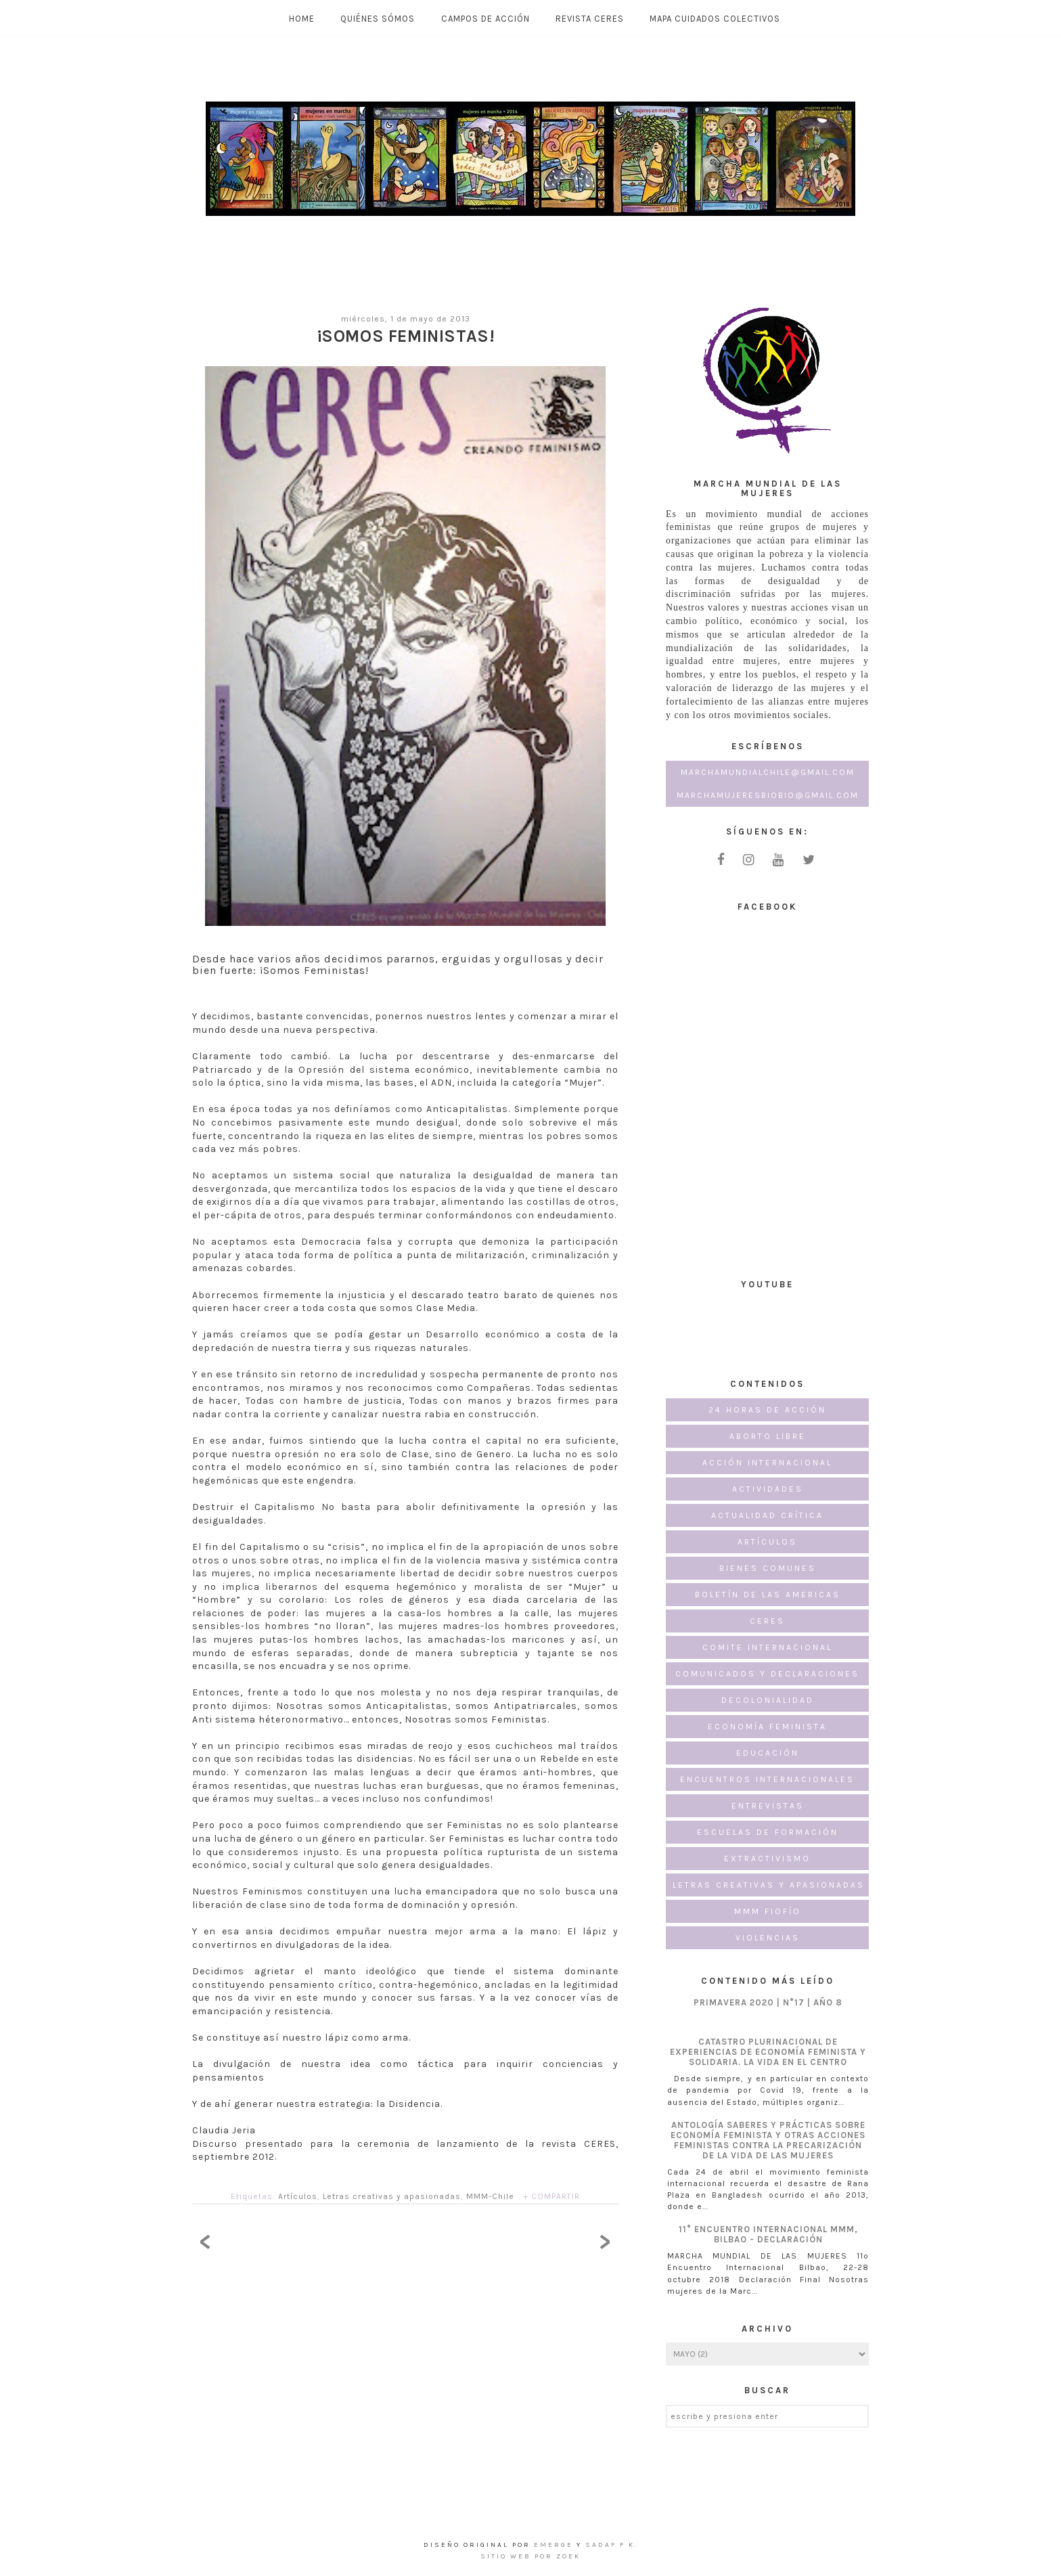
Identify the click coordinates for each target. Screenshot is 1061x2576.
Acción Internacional (767, 1462)
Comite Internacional (767, 1647)
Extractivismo (767, 1858)
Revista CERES (590, 19)
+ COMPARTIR (551, 2196)
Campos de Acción (485, 19)
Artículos (297, 2196)
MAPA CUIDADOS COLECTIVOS (715, 19)
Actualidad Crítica (767, 1515)
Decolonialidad (767, 1700)
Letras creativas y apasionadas (392, 2196)
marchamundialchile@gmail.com (768, 772)
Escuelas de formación (767, 1832)
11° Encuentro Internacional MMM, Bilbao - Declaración (768, 2234)
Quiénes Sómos (377, 19)
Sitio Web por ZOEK (530, 2556)
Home (302, 19)
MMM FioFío (767, 1911)
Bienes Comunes (767, 1568)
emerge (555, 2545)
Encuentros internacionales (767, 1779)
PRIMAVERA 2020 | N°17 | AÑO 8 (768, 2002)
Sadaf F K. (611, 2545)
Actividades (767, 1489)
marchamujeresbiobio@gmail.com (768, 795)
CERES (767, 1621)
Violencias (768, 1937)
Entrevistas (767, 1806)
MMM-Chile (490, 2196)
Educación (767, 1753)
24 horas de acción (767, 1410)
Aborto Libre (767, 1436)
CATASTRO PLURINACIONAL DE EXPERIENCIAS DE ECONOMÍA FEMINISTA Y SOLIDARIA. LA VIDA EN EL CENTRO (768, 2052)
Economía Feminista (767, 1726)
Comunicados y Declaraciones (767, 1674)
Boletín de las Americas (767, 1594)
